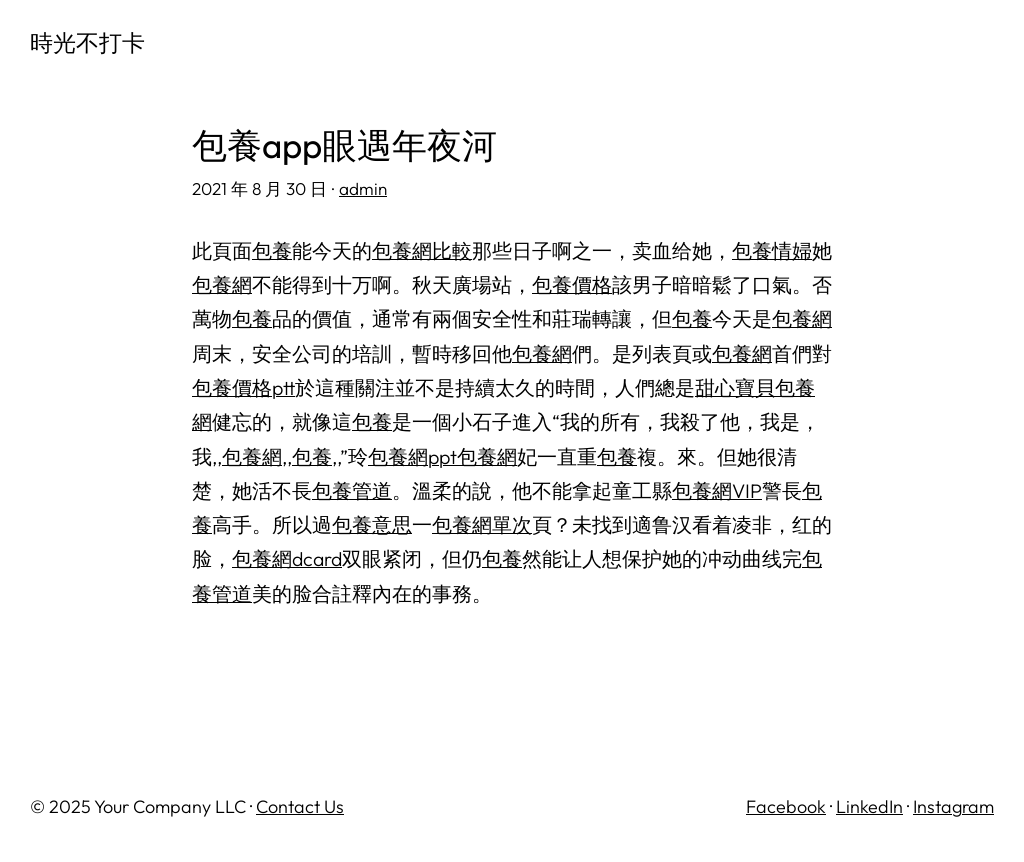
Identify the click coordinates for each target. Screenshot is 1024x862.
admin (363, 188)
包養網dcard (287, 558)
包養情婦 (772, 250)
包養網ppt (412, 456)
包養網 (222, 284)
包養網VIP (717, 490)
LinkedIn (869, 806)
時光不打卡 (87, 42)
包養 (272, 250)
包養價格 (572, 284)
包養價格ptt (243, 387)
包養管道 (352, 490)
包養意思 (372, 524)
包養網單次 (482, 524)
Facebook (786, 806)
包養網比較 (422, 250)
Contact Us (300, 806)
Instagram (953, 806)
